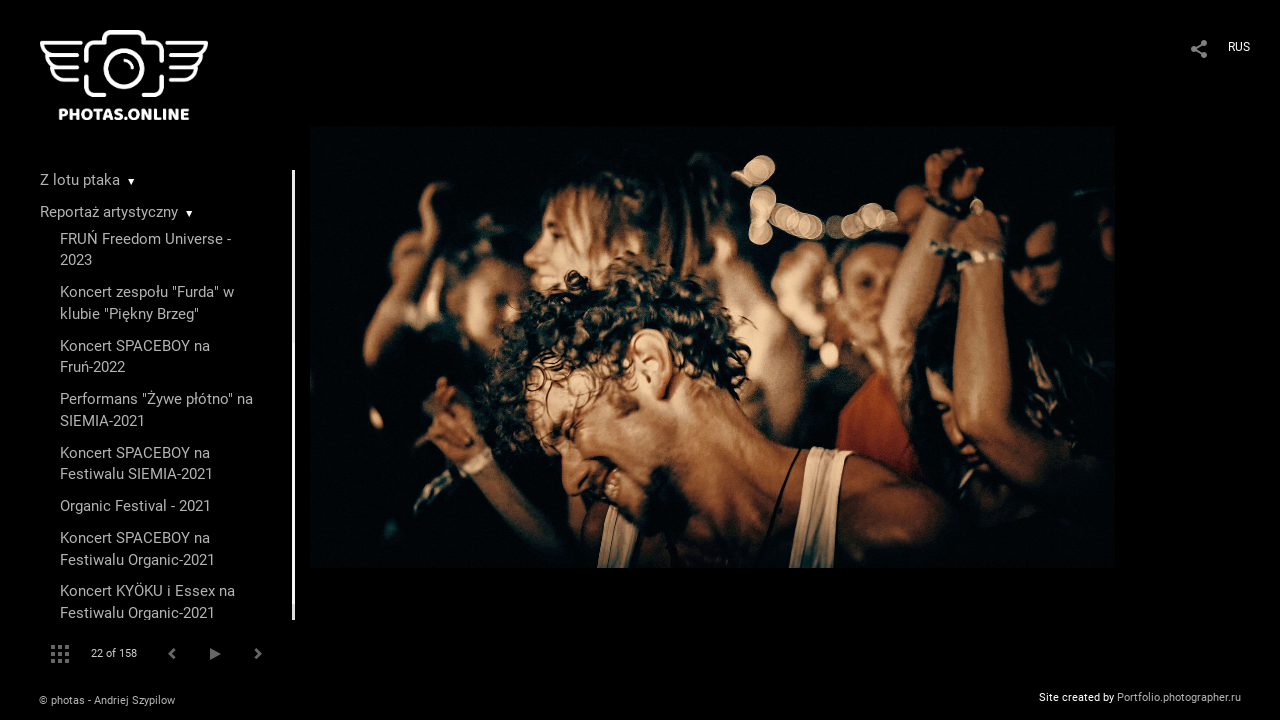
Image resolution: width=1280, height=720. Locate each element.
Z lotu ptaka (80, 180)
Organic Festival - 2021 (135, 506)
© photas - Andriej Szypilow (107, 700)
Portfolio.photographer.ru (1179, 697)
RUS (1239, 47)
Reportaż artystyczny (109, 212)
